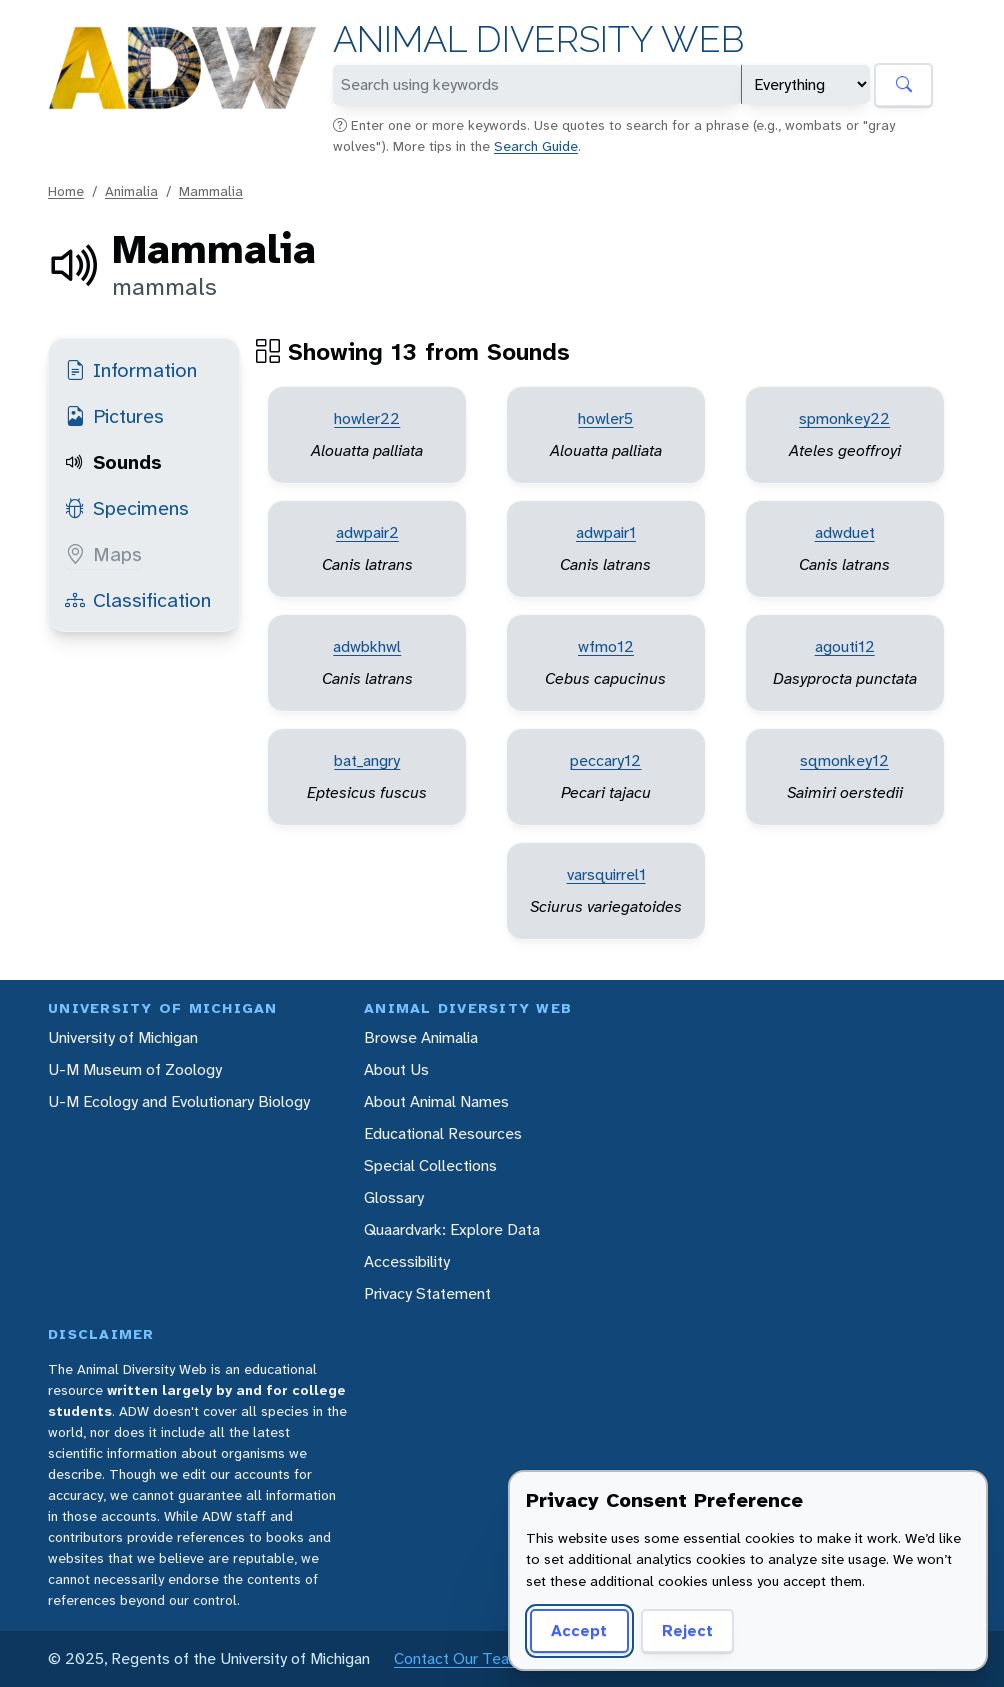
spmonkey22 (844, 418)
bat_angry (367, 760)
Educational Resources (443, 1133)
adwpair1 (606, 532)
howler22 (367, 418)
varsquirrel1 (606, 874)
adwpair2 (367, 532)
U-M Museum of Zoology (135, 1069)
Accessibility (407, 1261)
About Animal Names (436, 1101)
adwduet (845, 532)
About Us (396, 1069)
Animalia (131, 191)
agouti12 (845, 646)
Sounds (113, 462)
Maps (103, 554)
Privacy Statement (427, 1293)
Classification (138, 600)
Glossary (394, 1197)
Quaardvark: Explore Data (452, 1229)
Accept (579, 1630)
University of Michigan (123, 1037)
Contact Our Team (458, 1658)
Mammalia (211, 191)
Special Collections (430, 1165)
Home (66, 191)
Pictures (114, 416)
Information (131, 370)
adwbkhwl (367, 646)
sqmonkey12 (844, 760)
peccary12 (605, 760)
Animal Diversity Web (538, 39)
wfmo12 (606, 646)
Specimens (127, 508)
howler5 (605, 418)
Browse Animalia (421, 1037)
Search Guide (536, 146)
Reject (687, 1630)
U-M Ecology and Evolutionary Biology (179, 1101)
